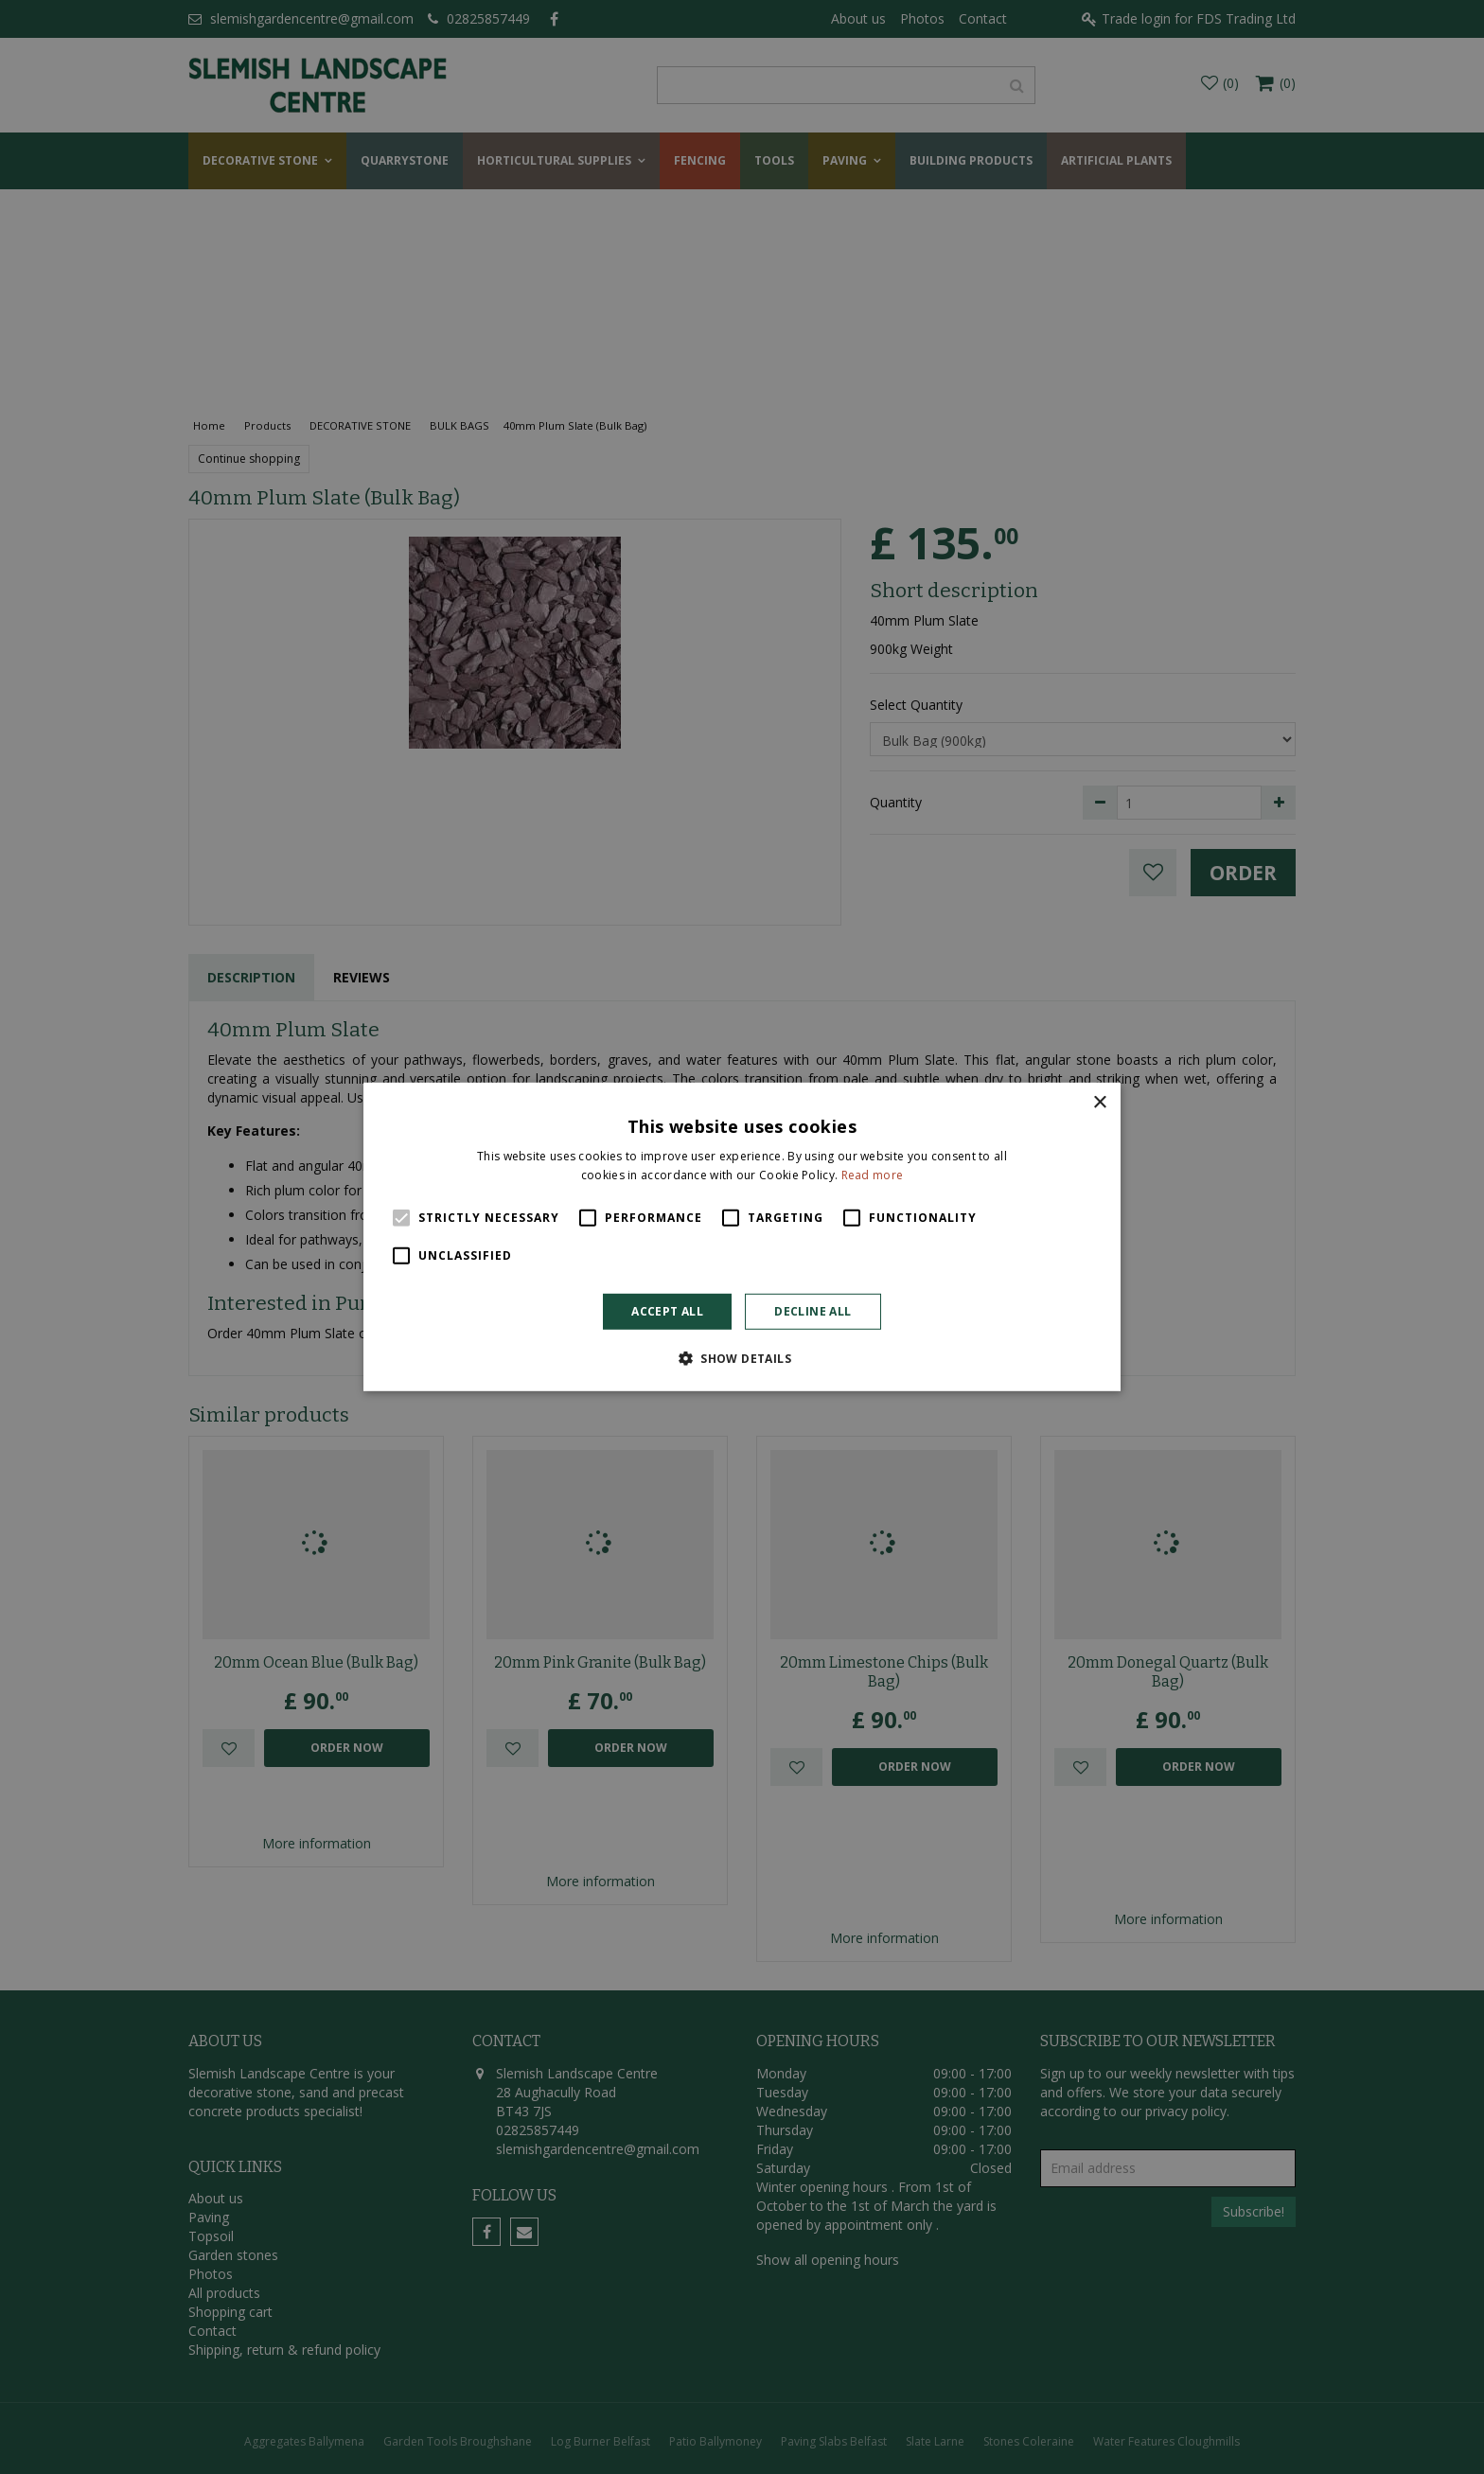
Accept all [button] (667, 1311)
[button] (742, 1358)
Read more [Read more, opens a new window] (872, 1175)
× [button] (1099, 1103)
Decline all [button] (812, 1311)
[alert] (742, 1237)
